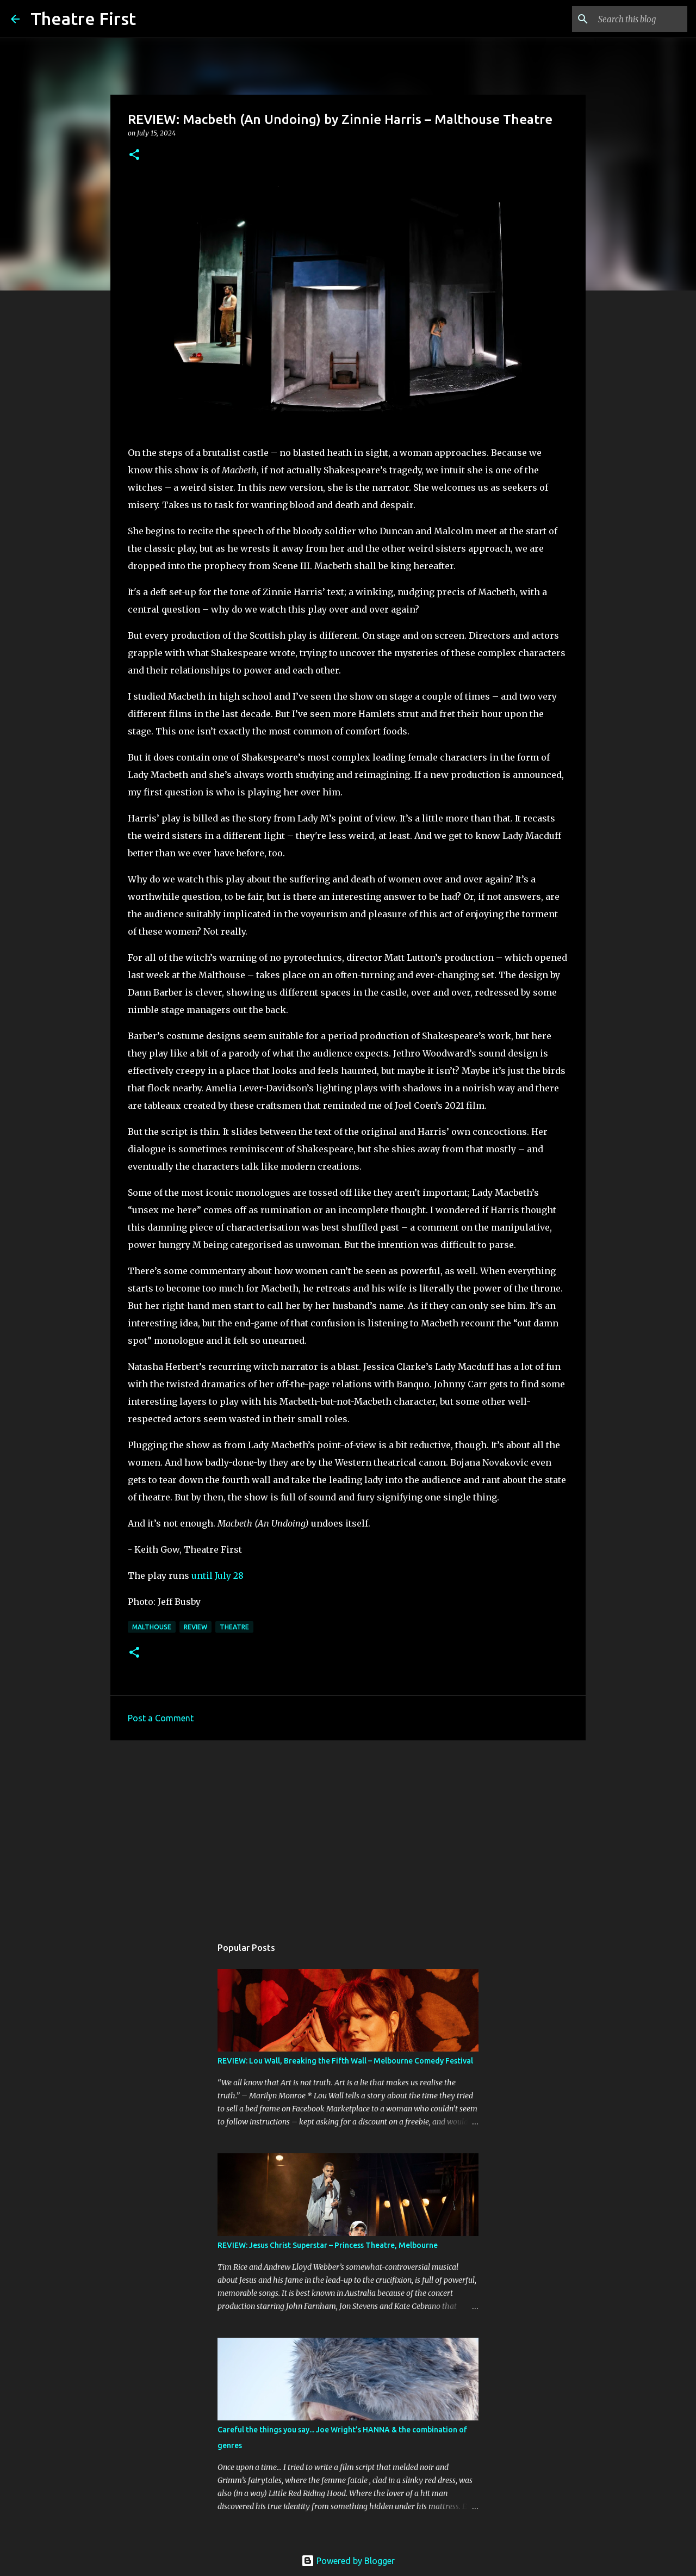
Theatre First (83, 18)
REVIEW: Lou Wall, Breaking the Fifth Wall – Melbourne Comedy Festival (345, 2060)
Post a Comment (161, 1718)
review (195, 1626)
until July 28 (217, 1575)
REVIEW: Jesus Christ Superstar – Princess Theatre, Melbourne (327, 2245)
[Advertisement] (348, 1833)
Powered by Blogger (348, 2561)
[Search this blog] (630, 19)
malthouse (151, 1626)
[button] (134, 155)
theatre (234, 1626)
